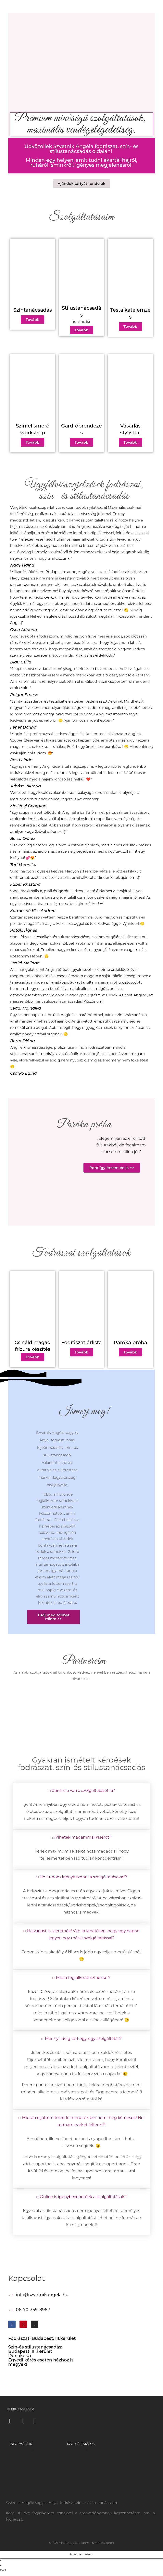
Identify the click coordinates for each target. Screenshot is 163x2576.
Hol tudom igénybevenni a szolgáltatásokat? (83, 1876)
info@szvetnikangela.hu (42, 2294)
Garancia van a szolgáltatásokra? (83, 1789)
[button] (81, 1789)
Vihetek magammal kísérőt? (83, 1836)
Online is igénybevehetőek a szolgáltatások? (83, 2196)
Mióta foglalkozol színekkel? (83, 1977)
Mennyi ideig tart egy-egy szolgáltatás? (83, 2038)
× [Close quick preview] (1, 2559)
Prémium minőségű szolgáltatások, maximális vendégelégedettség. (81, 124)
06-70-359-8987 (33, 2309)
